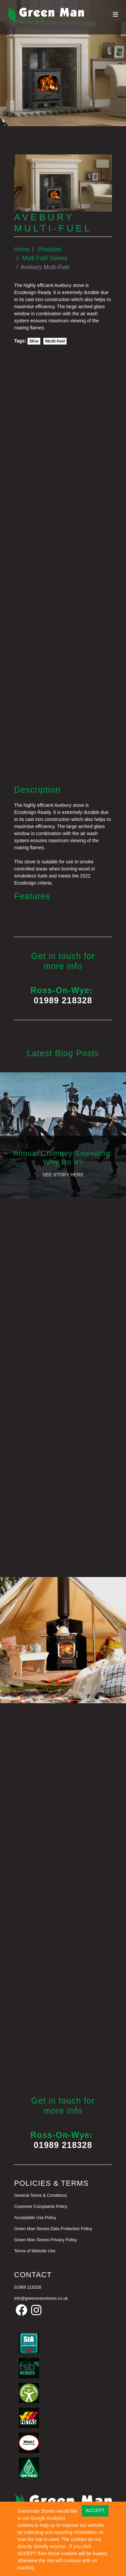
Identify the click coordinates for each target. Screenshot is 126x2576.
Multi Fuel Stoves (44, 258)
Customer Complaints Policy (40, 2206)
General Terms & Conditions (40, 2195)
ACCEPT (95, 2510)
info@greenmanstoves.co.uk (41, 2298)
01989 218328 (63, 1000)
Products (49, 249)
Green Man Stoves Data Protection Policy (53, 2228)
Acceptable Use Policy (35, 2217)
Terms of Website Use (34, 2251)
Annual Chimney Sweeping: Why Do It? (63, 1157)
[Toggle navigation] (115, 15)
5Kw (33, 341)
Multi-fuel (55, 341)
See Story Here (62, 1174)
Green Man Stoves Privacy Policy (45, 2240)
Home (22, 249)
